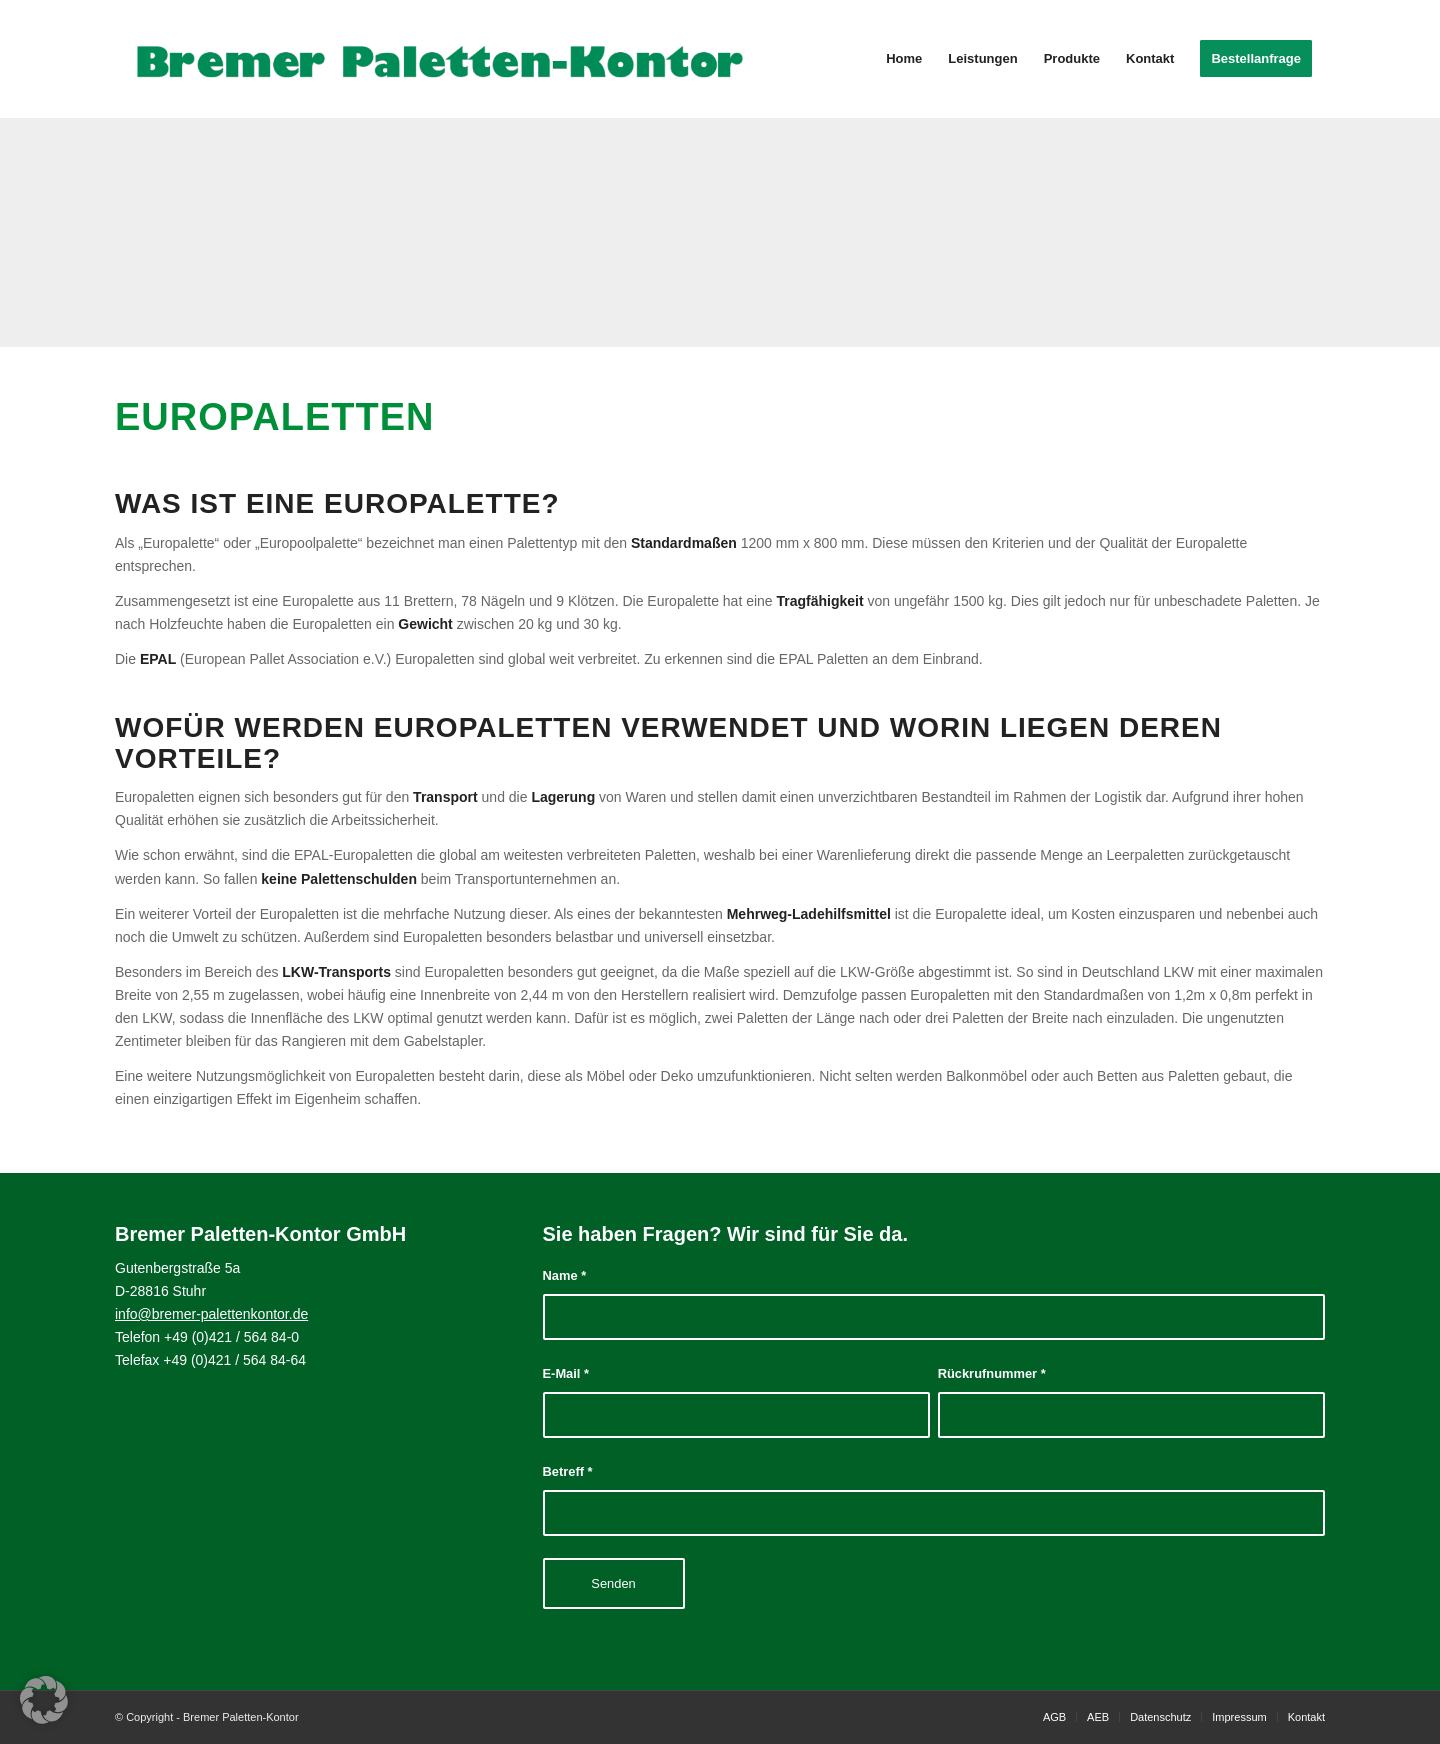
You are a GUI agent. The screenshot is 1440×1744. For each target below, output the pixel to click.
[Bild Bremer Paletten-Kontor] (719, 232)
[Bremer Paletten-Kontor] (439, 59)
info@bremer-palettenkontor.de (211, 1314)
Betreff (568, 1471)
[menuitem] (904, 59)
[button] (44, 1700)
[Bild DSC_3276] (432, 232)
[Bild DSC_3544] (144, 232)
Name (565, 1275)
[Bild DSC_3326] (1007, 232)
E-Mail (566, 1373)
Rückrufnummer (992, 1373)
